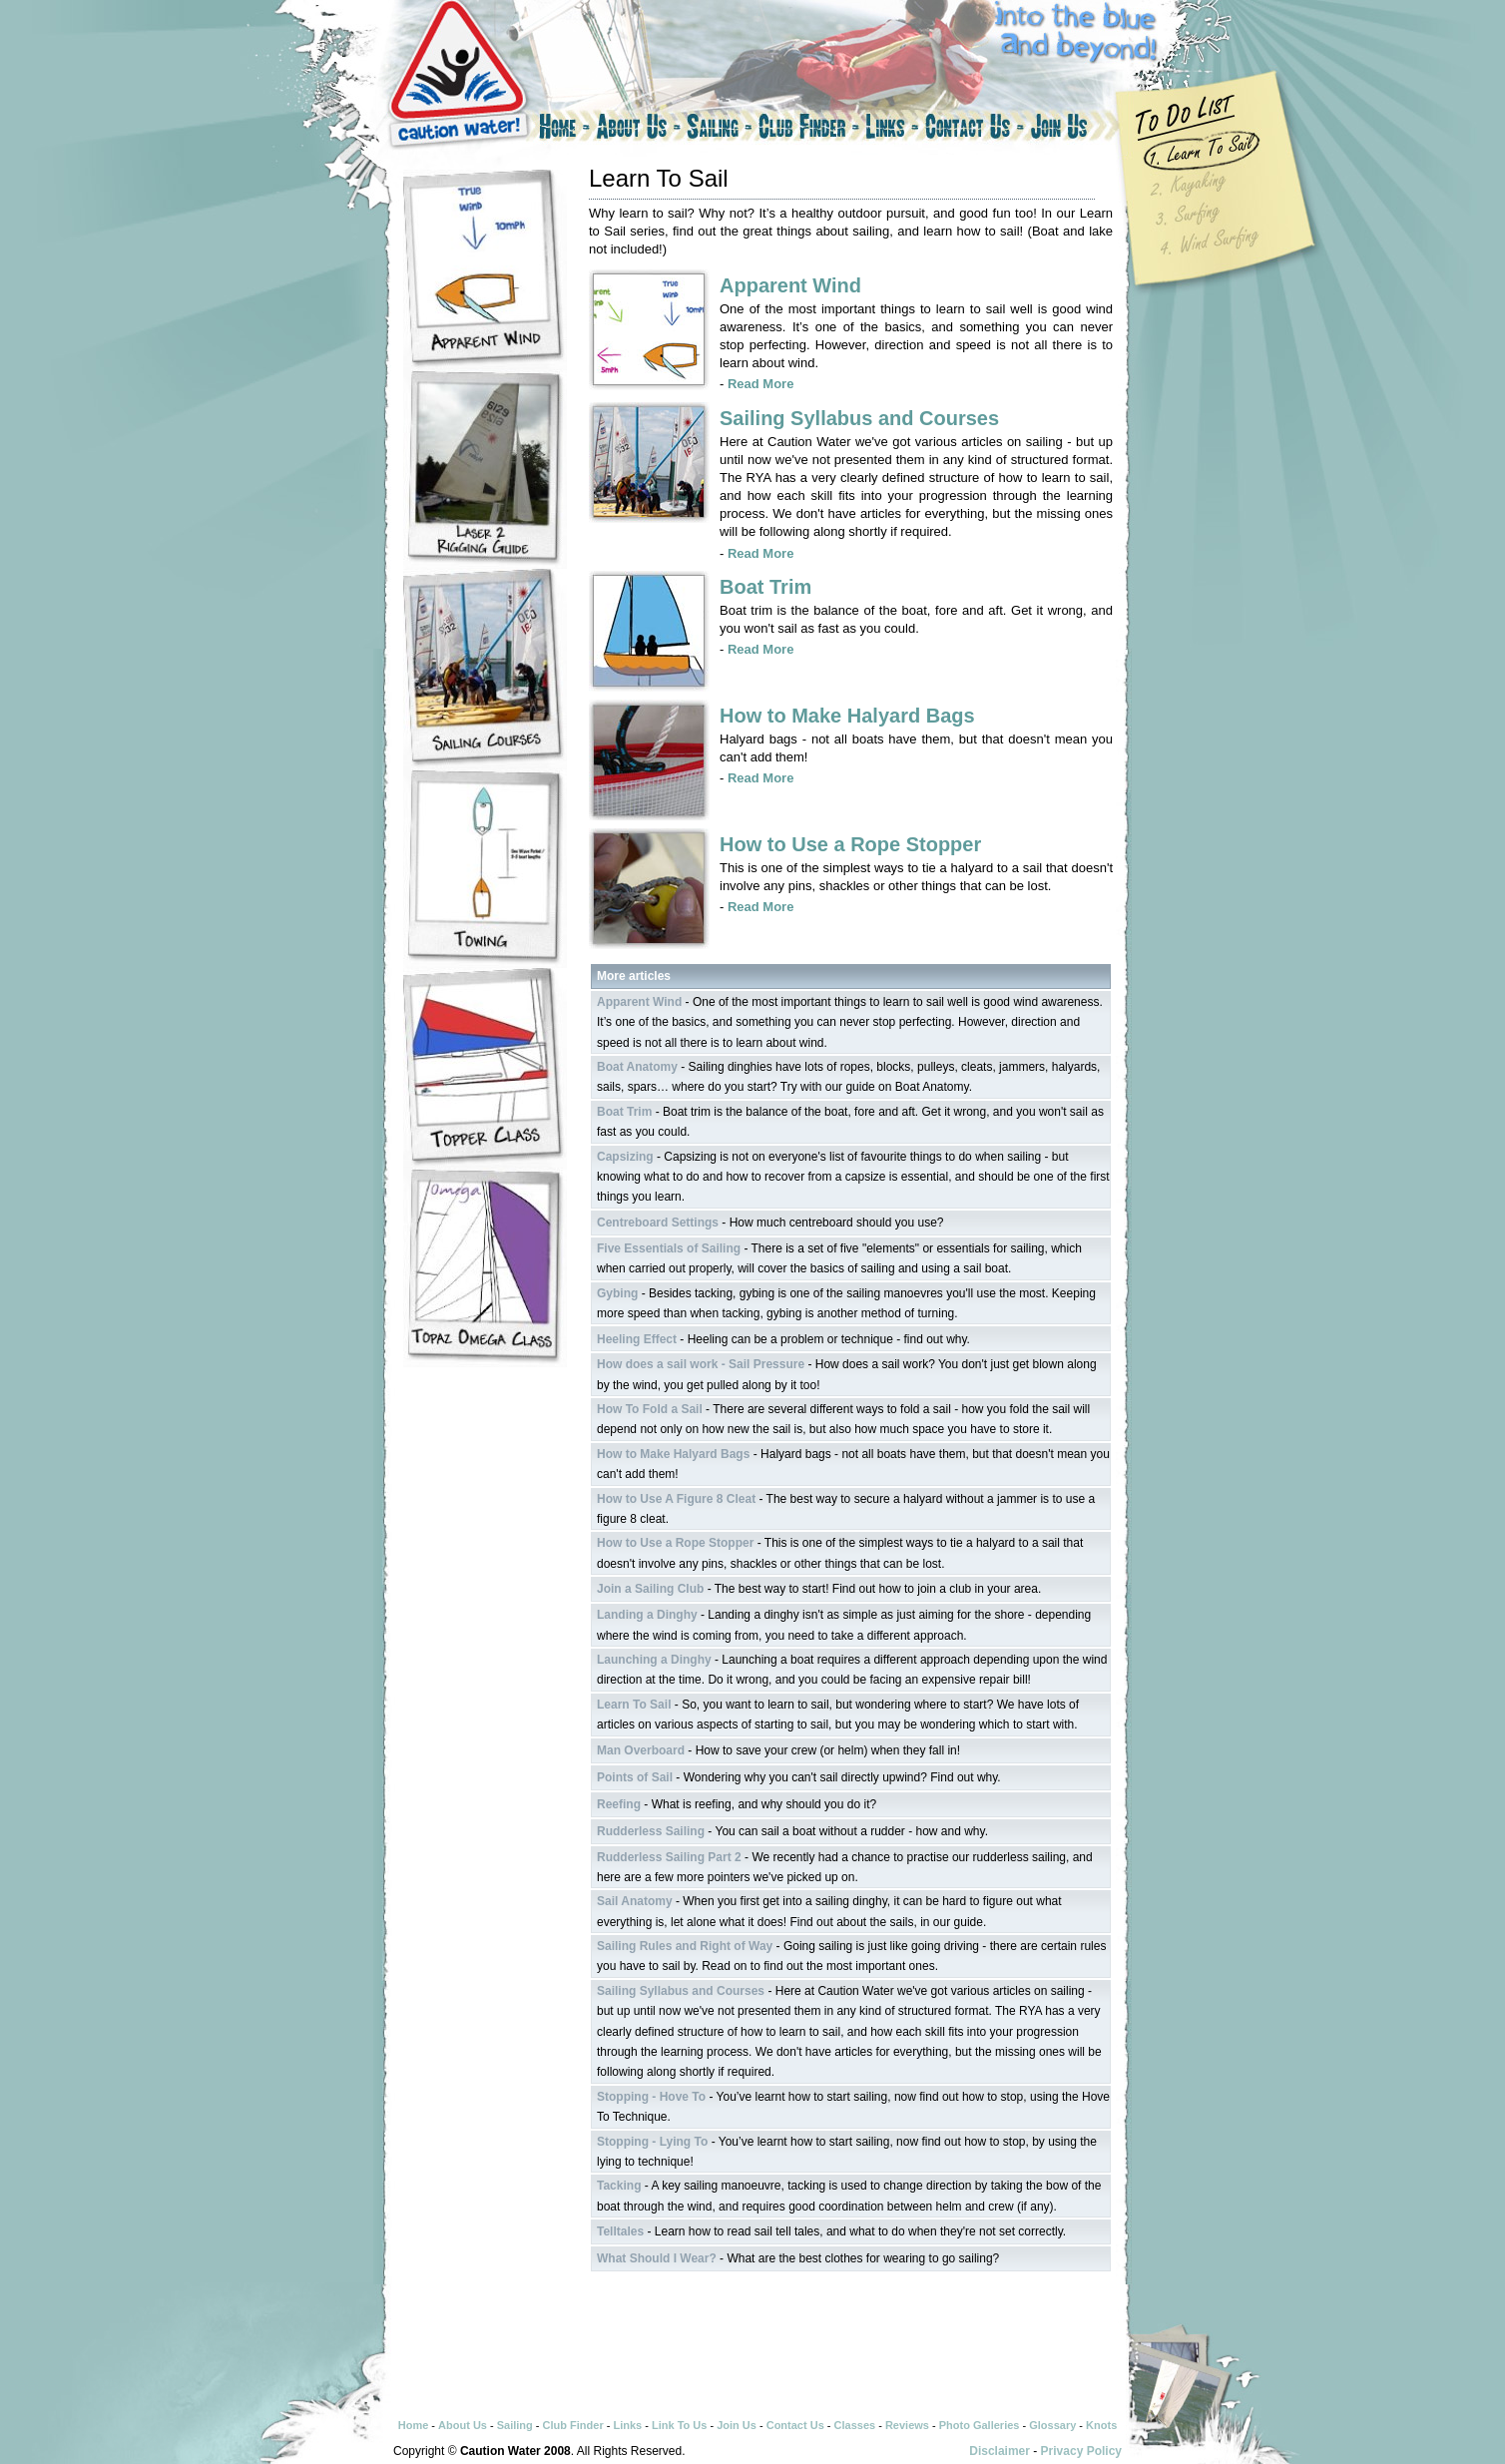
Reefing (619, 1804)
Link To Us (679, 2425)
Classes (855, 2425)
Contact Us (974, 130)
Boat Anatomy (637, 1067)
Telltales (620, 2231)
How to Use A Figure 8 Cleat (676, 1499)
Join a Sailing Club (650, 1589)
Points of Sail (635, 1777)
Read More (760, 383)
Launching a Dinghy (654, 1660)
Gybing (617, 1293)
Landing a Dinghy (647, 1615)
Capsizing (625, 1157)
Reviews (907, 2425)
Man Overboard (641, 1750)
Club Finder (808, 130)
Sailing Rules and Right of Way (684, 1946)
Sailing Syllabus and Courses (859, 418)
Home (563, 130)
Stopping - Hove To (651, 2097)
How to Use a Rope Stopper (850, 844)
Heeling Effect (637, 1339)
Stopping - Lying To (652, 2142)
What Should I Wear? (657, 2258)
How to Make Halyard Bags (847, 716)
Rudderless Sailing (651, 1831)
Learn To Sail (634, 1705)
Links (892, 130)
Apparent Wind (790, 285)
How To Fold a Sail (650, 1409)
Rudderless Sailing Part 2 (669, 1857)
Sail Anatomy (635, 1901)
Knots (1101, 2425)
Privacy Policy (1081, 2451)
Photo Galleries (979, 2425)
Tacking (619, 2186)
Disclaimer (999, 2451)
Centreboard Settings (658, 1223)
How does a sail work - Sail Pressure (700, 1364)
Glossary (1052, 2425)
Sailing (719, 130)
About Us (638, 130)
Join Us (1077, 130)
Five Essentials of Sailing (669, 1248)
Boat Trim (765, 587)
